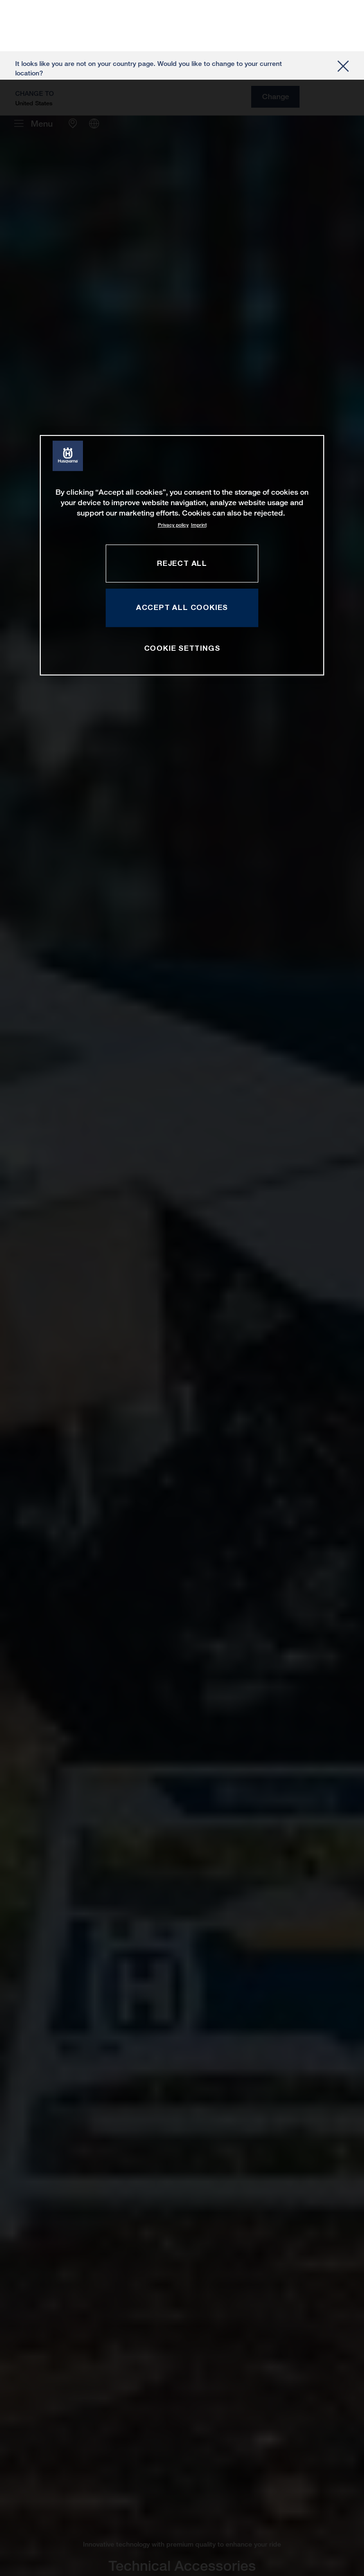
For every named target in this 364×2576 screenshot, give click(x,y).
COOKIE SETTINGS (182, 568)
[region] (182, 475)
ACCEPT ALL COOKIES (182, 527)
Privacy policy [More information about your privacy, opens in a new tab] (173, 445)
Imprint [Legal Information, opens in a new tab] (199, 445)
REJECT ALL (182, 483)
